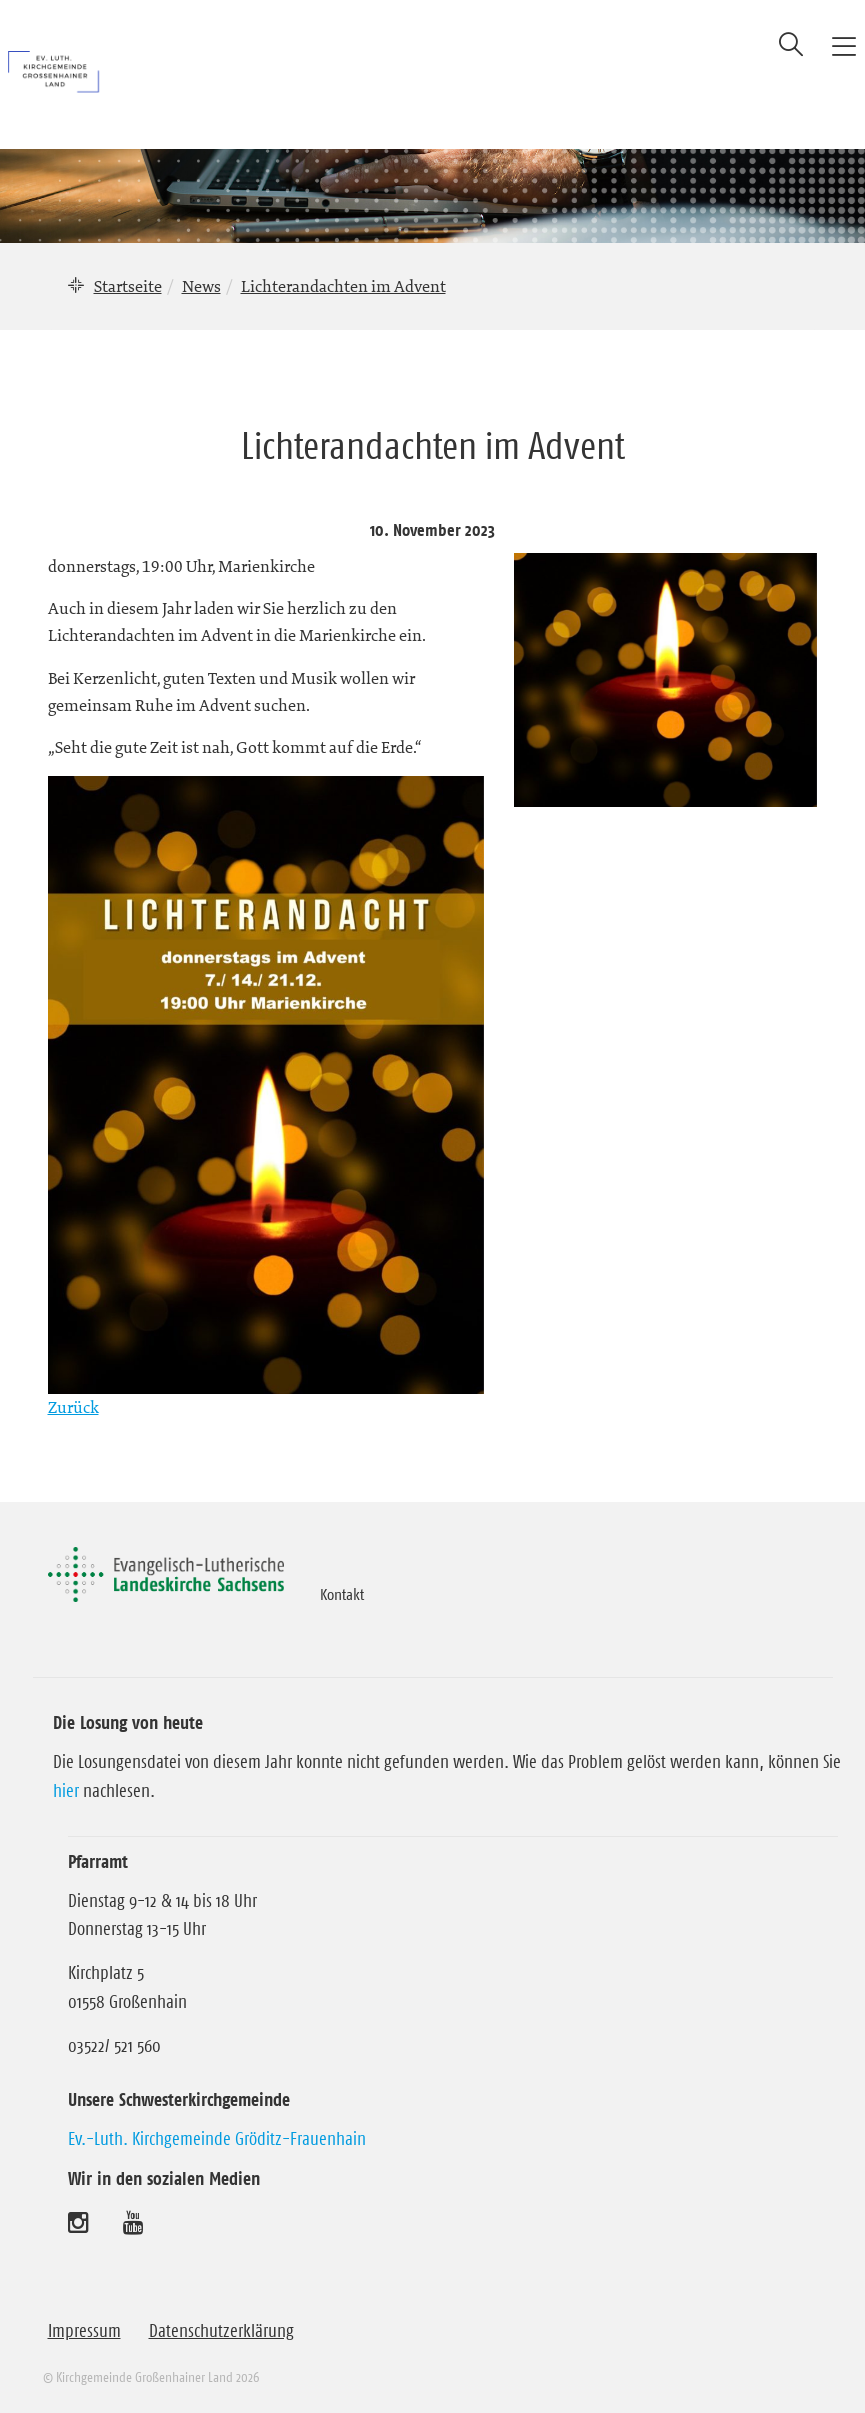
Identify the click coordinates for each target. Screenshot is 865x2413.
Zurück (73, 1407)
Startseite (128, 286)
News (201, 286)
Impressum (84, 2331)
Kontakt (342, 1594)
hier (66, 1791)
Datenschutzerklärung (221, 2331)
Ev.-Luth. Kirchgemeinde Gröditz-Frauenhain (217, 2139)
